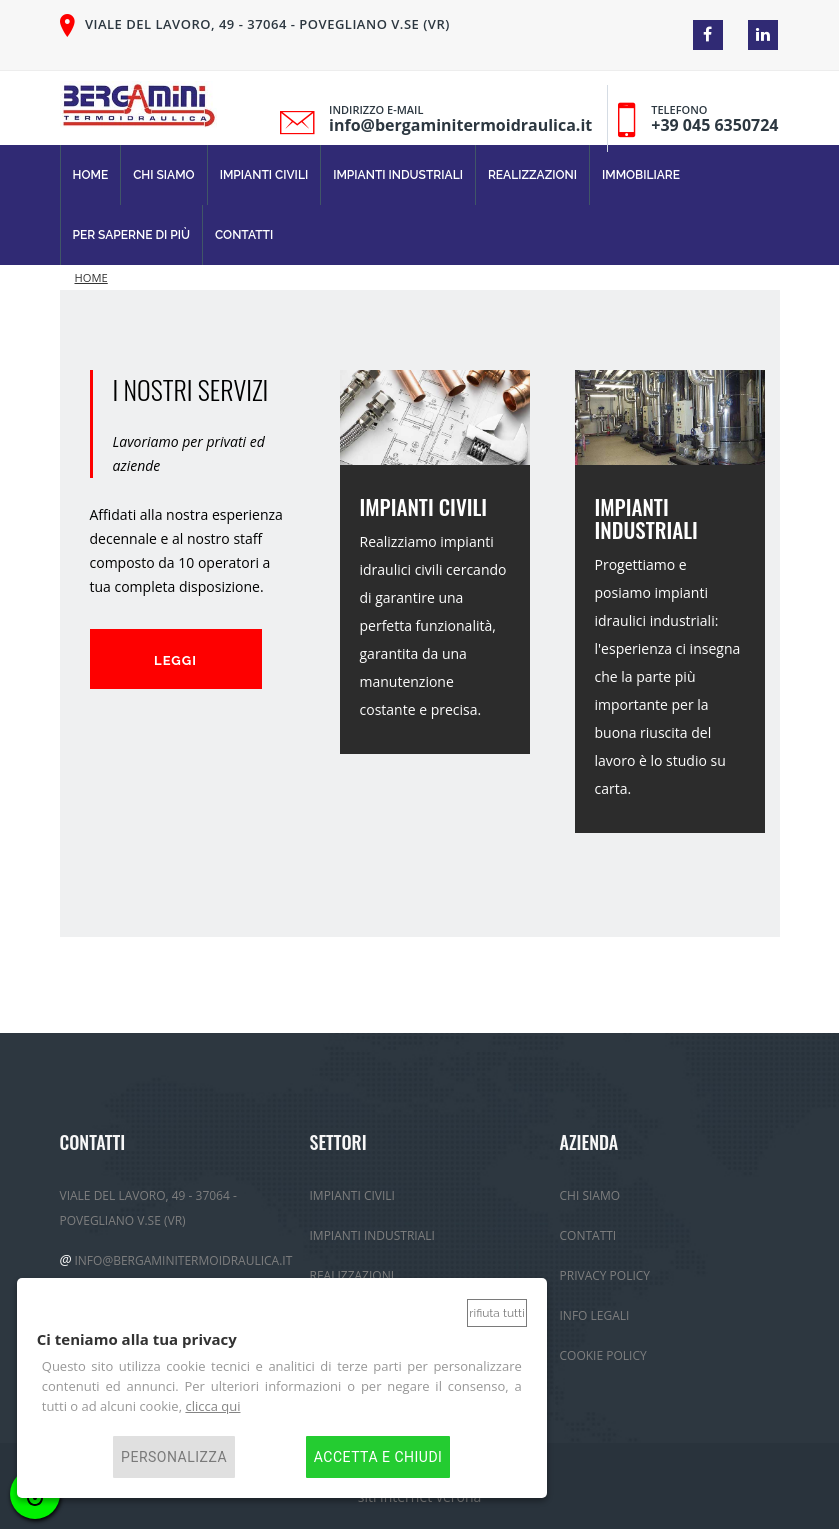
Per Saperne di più (132, 235)
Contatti (244, 235)
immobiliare (641, 175)
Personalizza (174, 1457)
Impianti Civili (264, 175)
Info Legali (595, 1315)
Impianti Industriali (398, 175)
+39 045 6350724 (714, 125)
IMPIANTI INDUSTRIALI (646, 518)
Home (91, 175)
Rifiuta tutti (496, 1313)
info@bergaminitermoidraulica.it (460, 125)
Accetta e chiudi (378, 1457)
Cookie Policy (603, 1355)
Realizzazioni (532, 175)
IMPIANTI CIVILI (424, 506)
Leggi (175, 660)
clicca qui (212, 1406)
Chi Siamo (164, 175)
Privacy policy (605, 1275)
